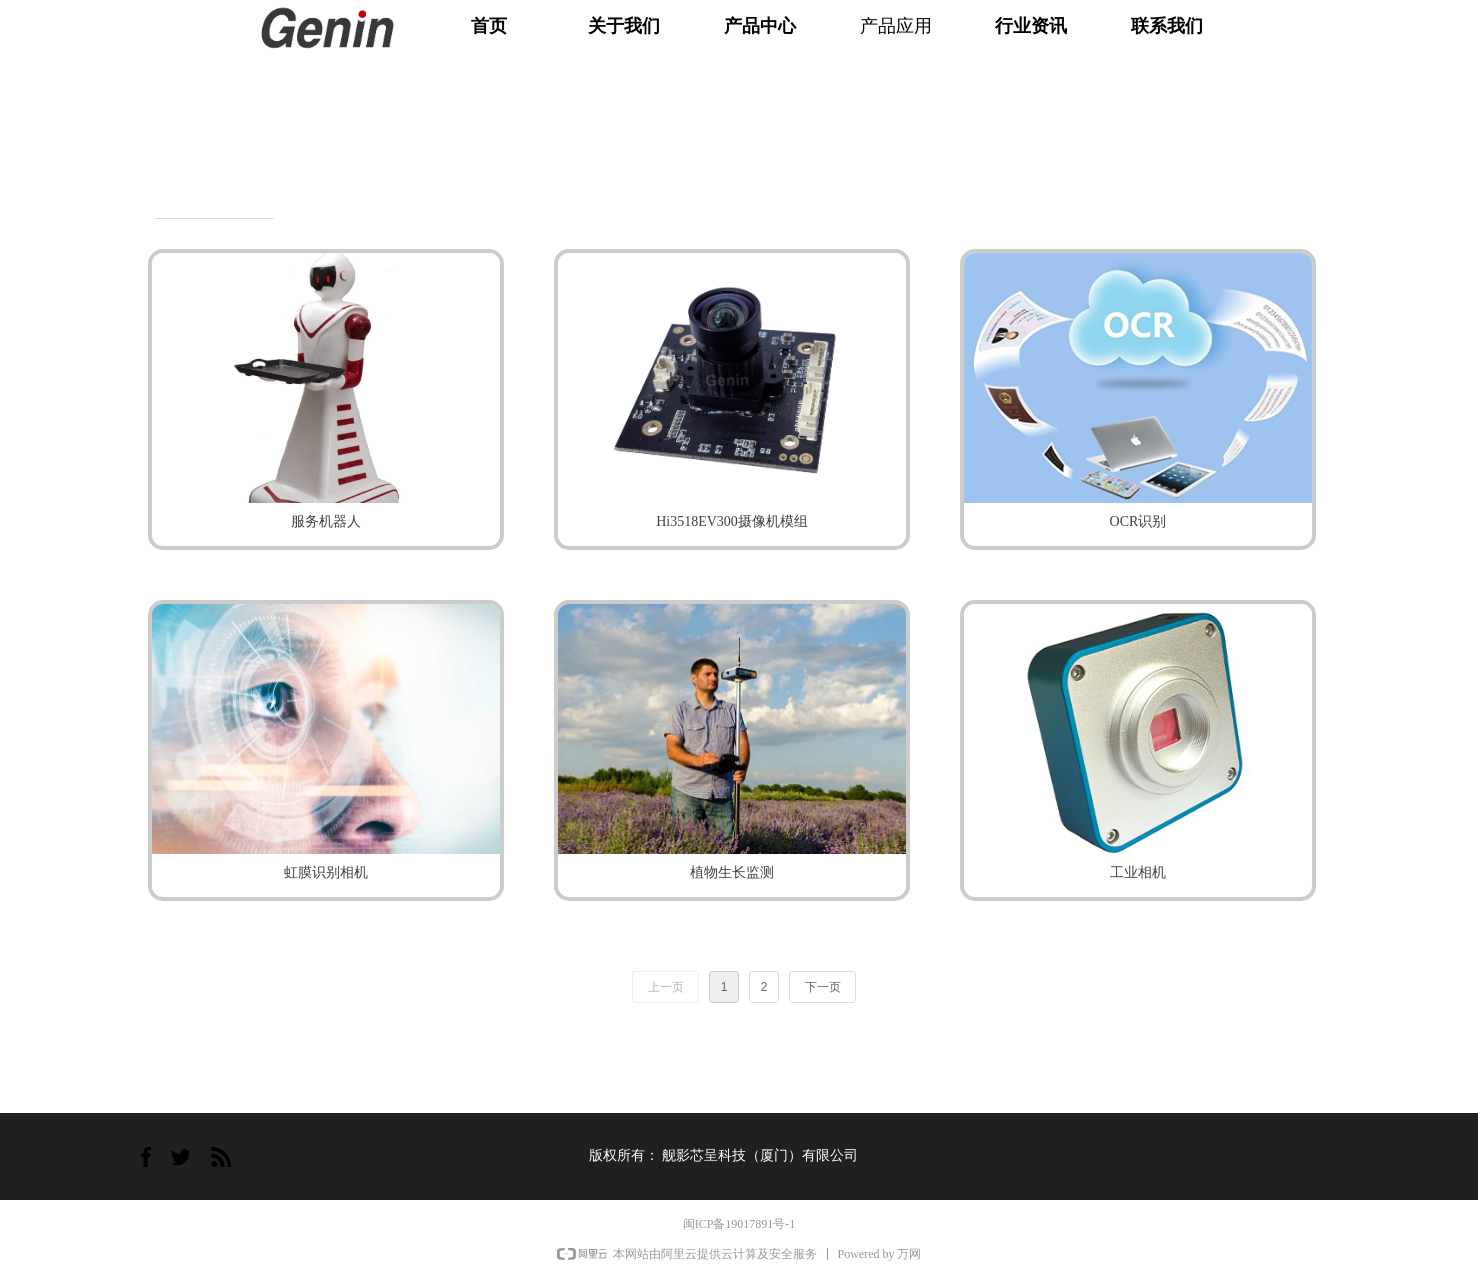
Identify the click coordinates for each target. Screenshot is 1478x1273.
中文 (1310, 35)
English (1353, 35)
